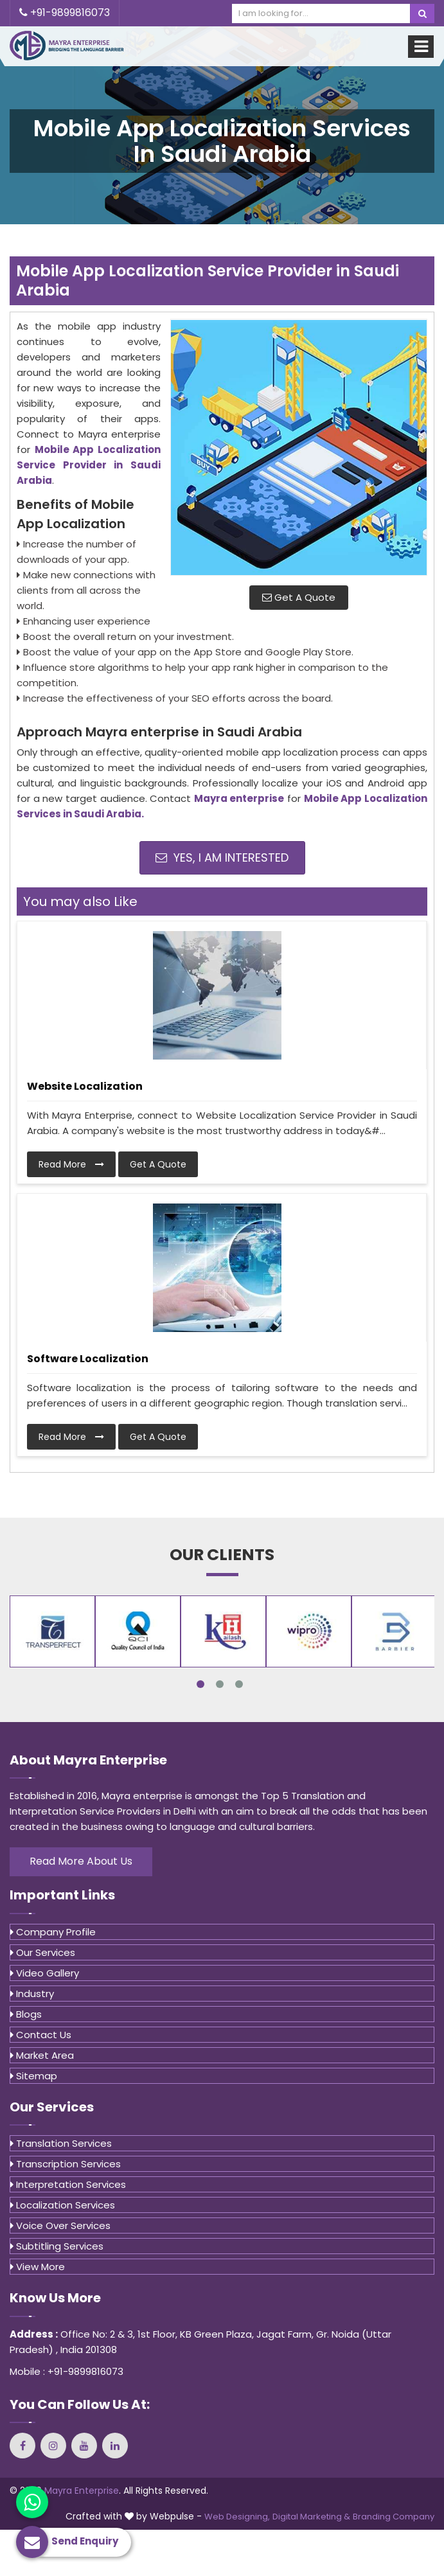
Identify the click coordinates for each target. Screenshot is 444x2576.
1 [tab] (200, 1684)
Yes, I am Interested (222, 857)
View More (37, 2266)
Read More (71, 1164)
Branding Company (393, 2516)
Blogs (26, 2014)
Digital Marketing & (311, 2516)
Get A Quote (298, 597)
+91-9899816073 (64, 12)
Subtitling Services (56, 2246)
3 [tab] (239, 1684)
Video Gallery (44, 1973)
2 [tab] (220, 1684)
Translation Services (61, 2143)
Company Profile (53, 1932)
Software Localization (87, 1358)
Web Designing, (237, 2516)
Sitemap (33, 2076)
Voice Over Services (60, 2225)
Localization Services (62, 2205)
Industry (32, 1993)
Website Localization (85, 1086)
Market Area (42, 2055)
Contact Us (40, 2034)
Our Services (42, 1952)
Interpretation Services (68, 2184)
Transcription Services (65, 2164)
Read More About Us (81, 1861)
